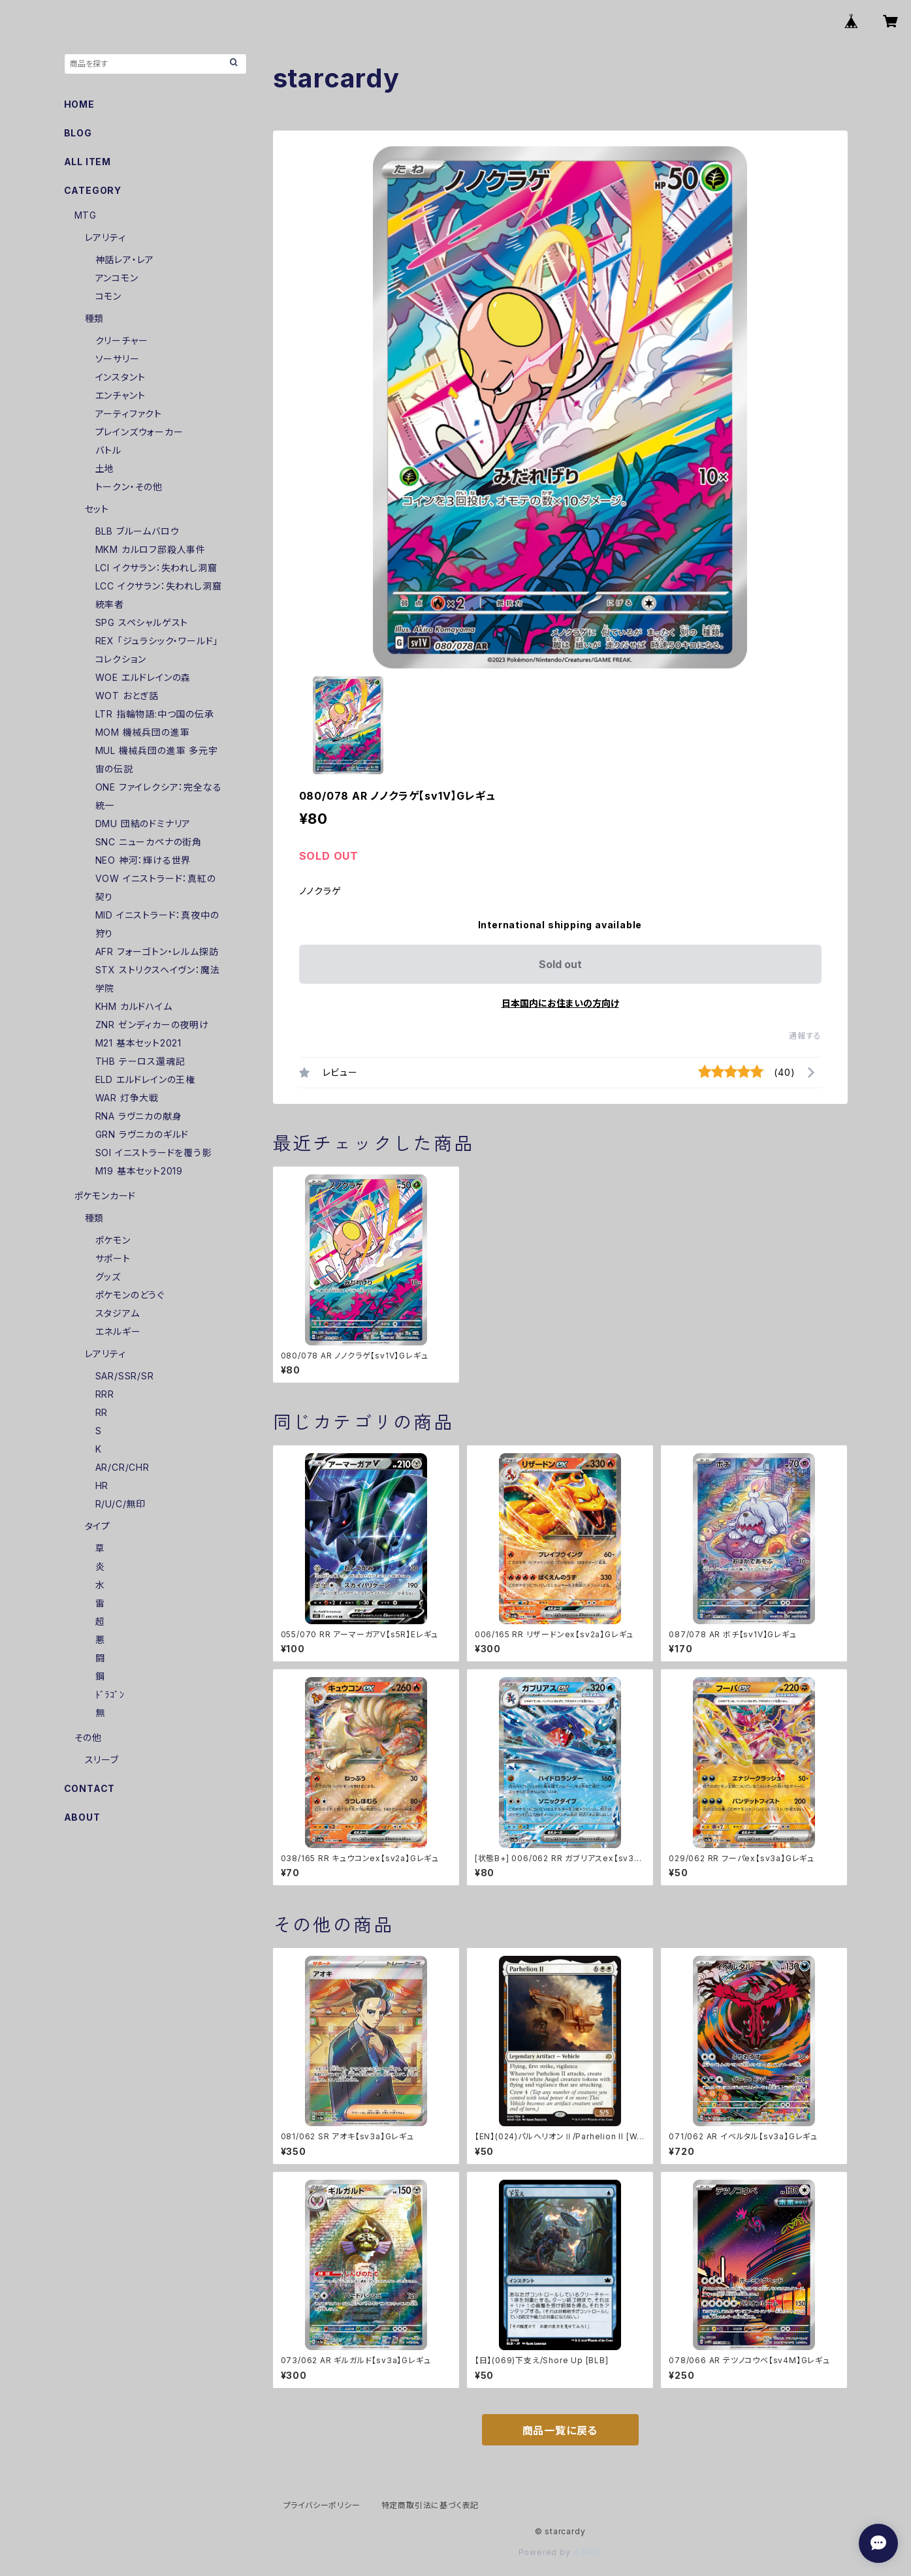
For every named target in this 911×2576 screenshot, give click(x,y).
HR (102, 1485)
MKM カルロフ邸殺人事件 (150, 549)
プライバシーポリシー (321, 2505)
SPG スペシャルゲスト (142, 622)
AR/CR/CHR (122, 1467)
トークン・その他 (129, 486)
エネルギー (118, 1331)
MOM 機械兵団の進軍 (142, 732)
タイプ (97, 1525)
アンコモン (116, 277)
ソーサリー (117, 358)
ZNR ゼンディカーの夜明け (152, 1024)
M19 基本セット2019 (139, 1170)
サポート (113, 1258)
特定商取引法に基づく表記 (430, 2505)
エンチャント (120, 395)
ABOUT (82, 1817)
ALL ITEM (87, 161)
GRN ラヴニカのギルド (142, 1134)
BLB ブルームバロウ (137, 531)
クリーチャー (121, 340)
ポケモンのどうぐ (130, 1294)
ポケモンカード (105, 1195)
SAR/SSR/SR (124, 1375)
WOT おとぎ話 (127, 695)
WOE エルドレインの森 (143, 677)
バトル (108, 450)
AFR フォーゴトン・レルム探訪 (157, 951)
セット (97, 508)
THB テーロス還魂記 (140, 1061)
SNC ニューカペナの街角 (148, 841)
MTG (85, 215)
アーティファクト (128, 413)
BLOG (78, 132)
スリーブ (102, 1759)
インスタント (120, 377)
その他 (88, 1737)
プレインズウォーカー (139, 431)
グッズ (108, 1276)
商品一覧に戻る (560, 2430)
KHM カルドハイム (133, 1006)
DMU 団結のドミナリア (143, 823)
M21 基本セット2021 (138, 1042)
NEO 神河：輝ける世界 (143, 860)
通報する (805, 1036)
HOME (79, 104)
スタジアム (117, 1313)
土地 (105, 468)
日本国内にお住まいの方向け (560, 1003)
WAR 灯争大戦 (127, 1097)
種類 (94, 318)
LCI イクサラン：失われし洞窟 (156, 567)
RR (101, 1412)
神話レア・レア (125, 259)
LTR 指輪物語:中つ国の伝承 (154, 713)
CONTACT (90, 1788)
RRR (104, 1394)
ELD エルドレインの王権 (145, 1079)
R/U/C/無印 (120, 1503)
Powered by (560, 2552)
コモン (108, 296)
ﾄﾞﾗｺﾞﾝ (110, 1694)
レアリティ (105, 237)
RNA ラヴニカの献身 (138, 1116)
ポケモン (113, 1240)
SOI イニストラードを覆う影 (153, 1152)
